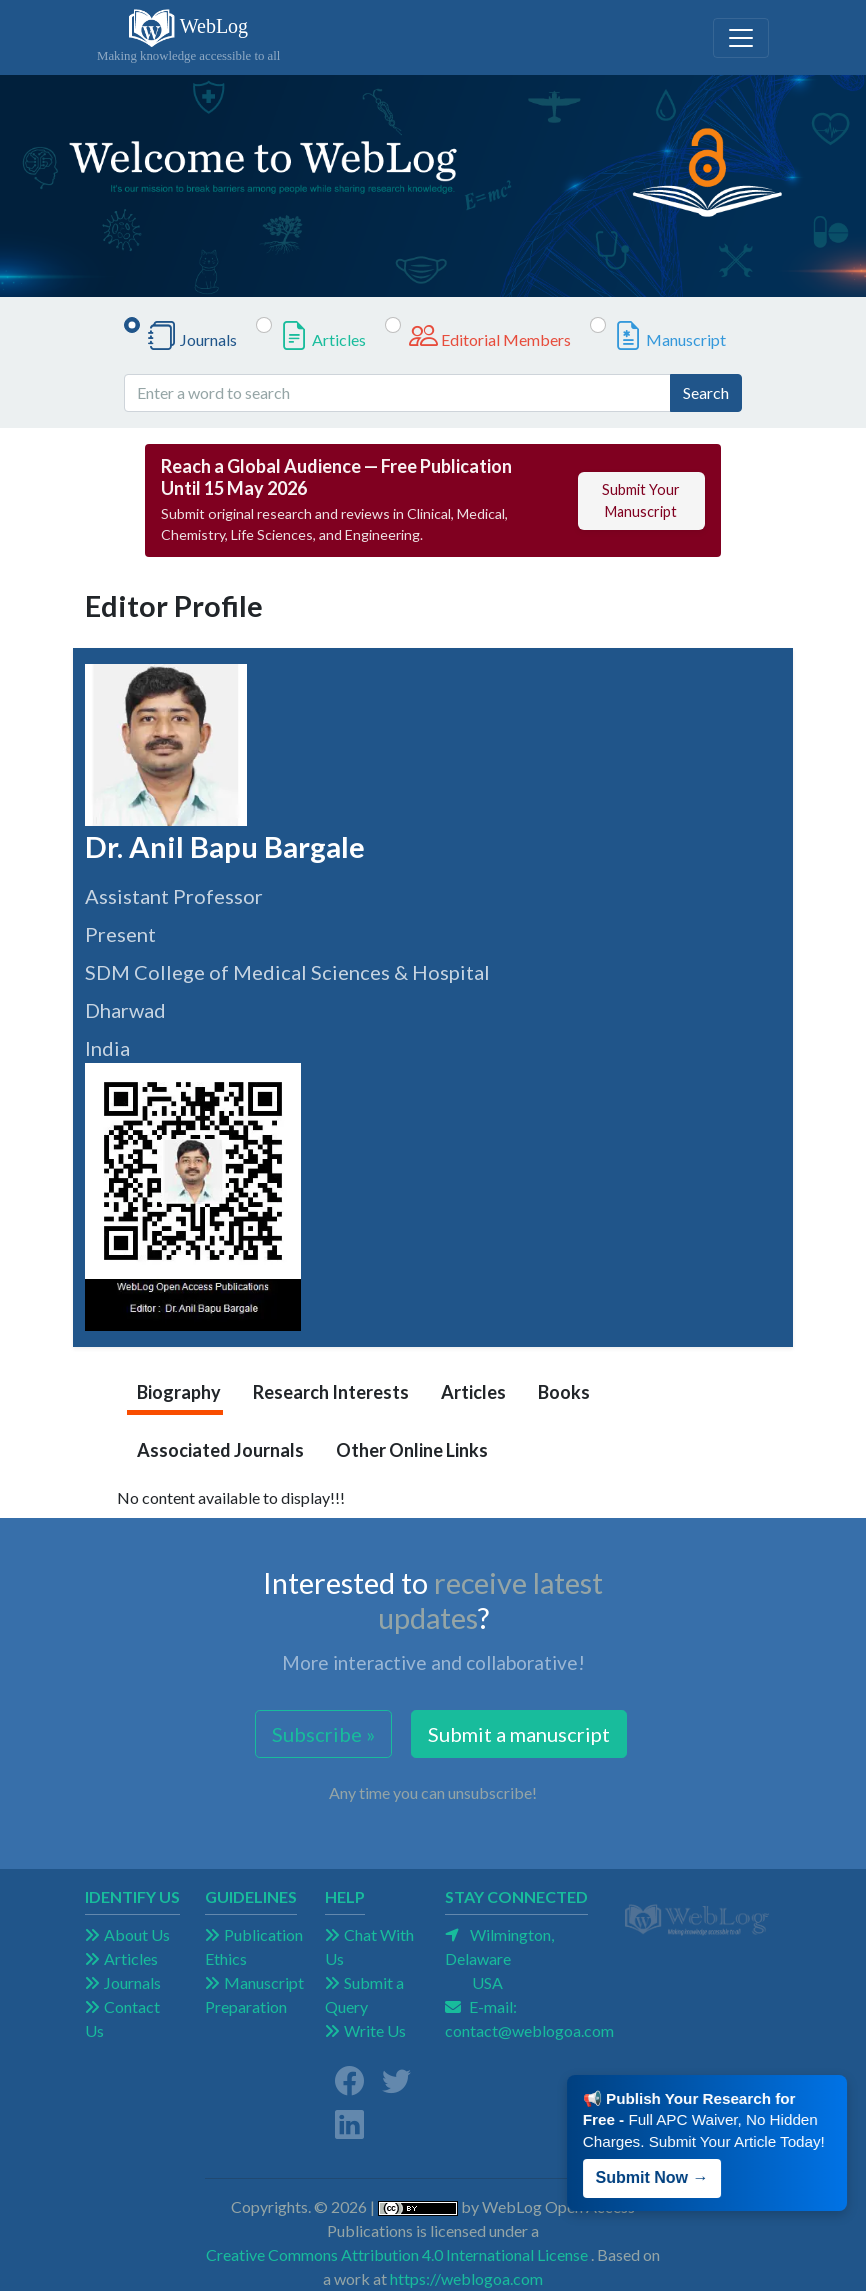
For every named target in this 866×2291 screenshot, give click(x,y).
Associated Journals (220, 1450)
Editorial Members (506, 339)
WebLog (188, 37)
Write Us (375, 2030)
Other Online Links (412, 1450)
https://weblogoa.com (466, 2278)
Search (706, 392)
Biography (179, 1392)
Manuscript (686, 339)
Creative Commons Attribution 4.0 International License (397, 2254)
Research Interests (331, 1392)
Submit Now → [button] (657, 2165)
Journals (208, 339)
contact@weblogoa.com (529, 2030)
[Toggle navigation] (741, 38)
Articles (339, 339)
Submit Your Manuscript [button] (641, 500)
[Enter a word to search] (398, 393)
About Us (137, 1934)
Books (564, 1392)
